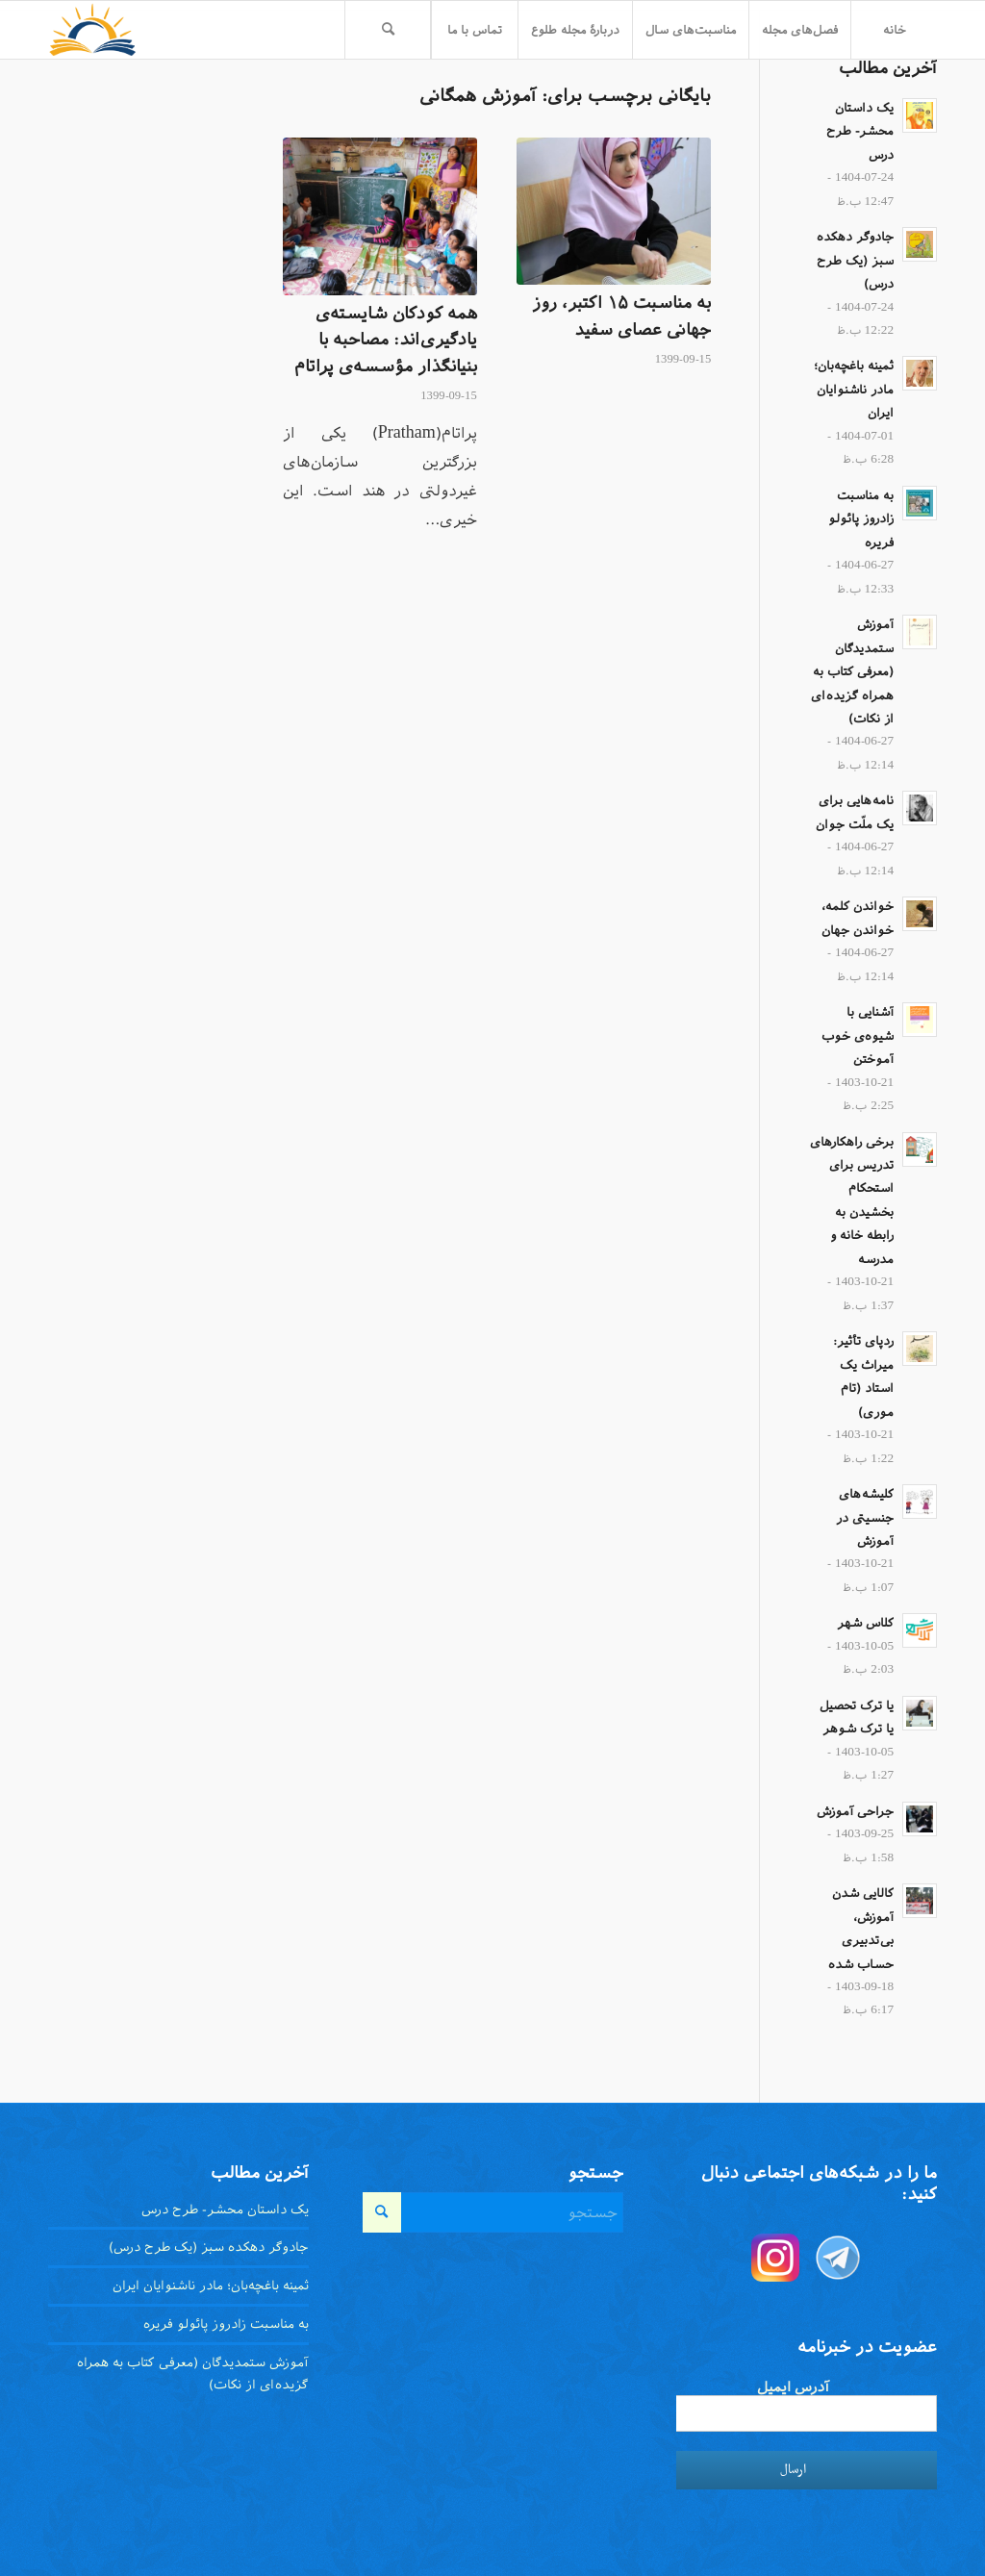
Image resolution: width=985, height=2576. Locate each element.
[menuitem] (893, 30)
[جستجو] (387, 30)
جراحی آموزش (855, 1811)
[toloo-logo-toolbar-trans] (93, 30)
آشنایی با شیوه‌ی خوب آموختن (857, 1035)
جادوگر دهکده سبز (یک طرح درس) (855, 260)
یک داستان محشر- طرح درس (860, 131)
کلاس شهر (865, 1622)
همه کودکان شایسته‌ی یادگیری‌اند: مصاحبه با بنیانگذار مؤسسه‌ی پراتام (385, 340)
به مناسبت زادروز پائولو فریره (861, 519)
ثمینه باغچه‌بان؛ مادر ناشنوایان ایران (854, 389)
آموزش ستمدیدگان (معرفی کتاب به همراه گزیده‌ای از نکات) (852, 671)
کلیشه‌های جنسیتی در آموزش (865, 1517)
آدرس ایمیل (793, 2387)
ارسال (793, 2470)
